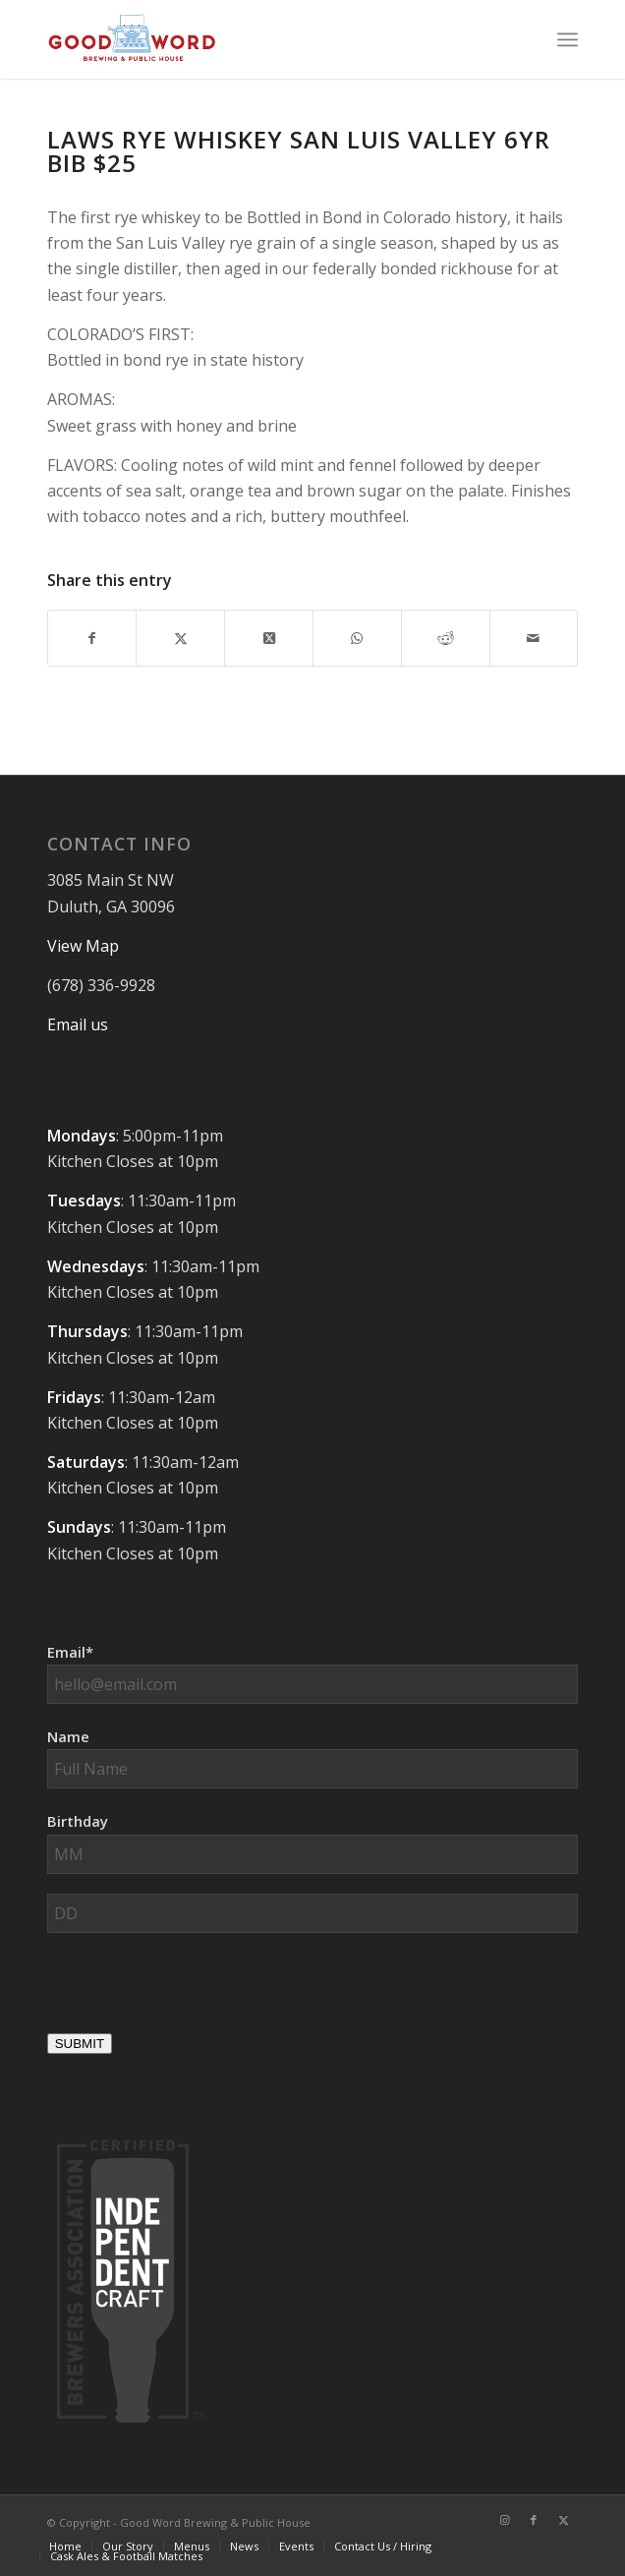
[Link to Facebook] (533, 2520)
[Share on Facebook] (92, 638)
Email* (70, 1652)
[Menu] (567, 39)
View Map (83, 946)
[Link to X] (563, 2520)
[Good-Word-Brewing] (259, 39)
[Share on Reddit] (445, 638)
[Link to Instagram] (504, 2520)
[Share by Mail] (534, 638)
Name (68, 1736)
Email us (77, 1024)
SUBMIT (79, 2043)
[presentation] (196, 1991)
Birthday (77, 1821)
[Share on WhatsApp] (357, 638)
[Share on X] (180, 638)
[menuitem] (567, 39)
